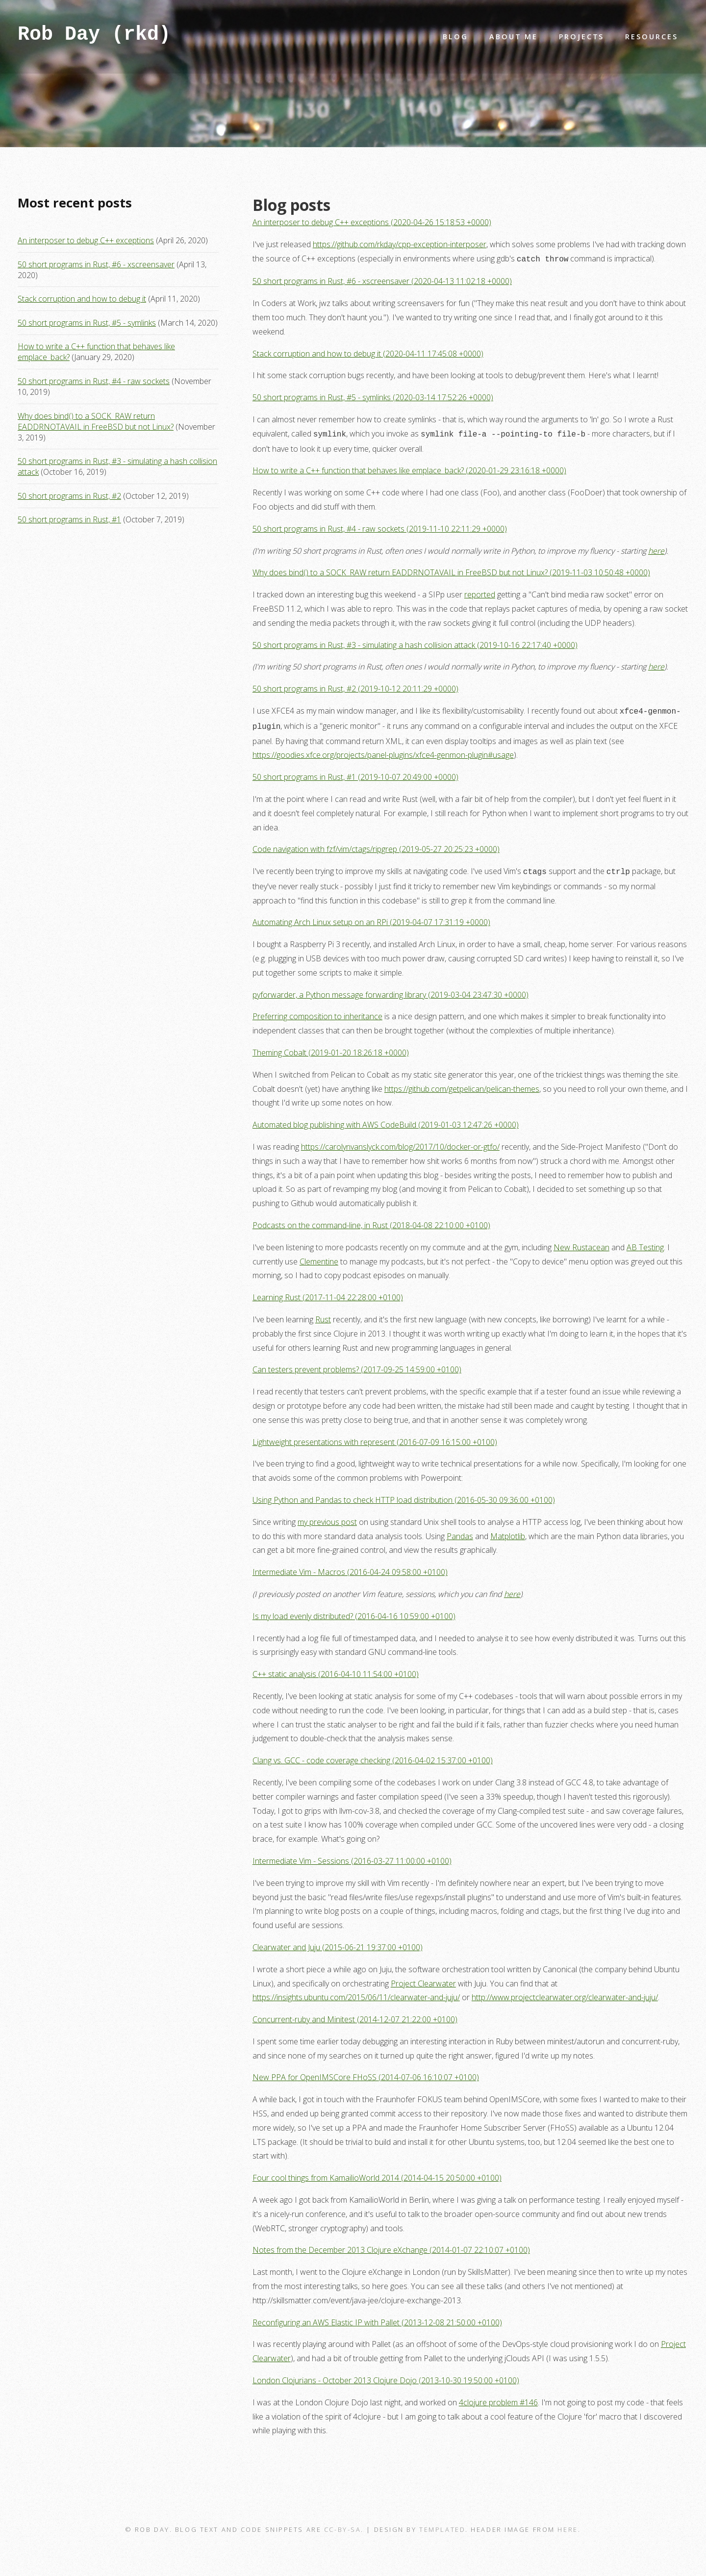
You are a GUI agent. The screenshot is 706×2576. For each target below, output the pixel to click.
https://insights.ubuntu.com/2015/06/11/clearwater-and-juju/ (356, 1992)
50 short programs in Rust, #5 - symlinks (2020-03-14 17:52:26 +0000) (372, 396)
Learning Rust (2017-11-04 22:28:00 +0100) (327, 1292)
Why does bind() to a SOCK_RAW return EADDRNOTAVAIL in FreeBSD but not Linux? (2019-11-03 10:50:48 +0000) (451, 570)
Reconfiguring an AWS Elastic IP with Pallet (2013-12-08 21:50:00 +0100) (377, 2317)
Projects (581, 36)
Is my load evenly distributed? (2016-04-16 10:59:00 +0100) (353, 1611)
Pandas (460, 1531)
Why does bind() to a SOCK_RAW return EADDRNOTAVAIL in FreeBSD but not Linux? (96, 421)
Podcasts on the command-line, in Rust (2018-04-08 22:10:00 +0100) (371, 1220)
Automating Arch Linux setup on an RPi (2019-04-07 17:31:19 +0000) (371, 917)
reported (479, 592)
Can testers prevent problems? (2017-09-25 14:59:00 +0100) (356, 1364)
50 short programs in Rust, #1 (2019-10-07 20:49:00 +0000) (355, 773)
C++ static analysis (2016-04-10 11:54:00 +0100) (335, 1669)
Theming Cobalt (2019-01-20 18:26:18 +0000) (330, 1047)
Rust (323, 1314)
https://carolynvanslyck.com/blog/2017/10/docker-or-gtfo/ (400, 1141)
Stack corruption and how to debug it (82, 298)
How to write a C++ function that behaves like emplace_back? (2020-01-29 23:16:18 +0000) (409, 468)
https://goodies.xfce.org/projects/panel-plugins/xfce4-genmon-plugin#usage (383, 751)
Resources (651, 36)
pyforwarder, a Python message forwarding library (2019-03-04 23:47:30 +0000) (390, 989)
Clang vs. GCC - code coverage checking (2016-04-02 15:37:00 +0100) (372, 1755)
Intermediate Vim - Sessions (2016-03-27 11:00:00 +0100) (352, 1856)
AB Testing (645, 1242)
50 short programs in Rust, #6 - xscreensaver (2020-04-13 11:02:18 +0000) (382, 280)
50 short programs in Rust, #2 (69, 495)
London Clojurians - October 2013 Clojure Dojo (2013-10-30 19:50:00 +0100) (385, 2375)
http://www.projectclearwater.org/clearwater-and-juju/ (565, 1992)
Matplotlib (507, 1531)
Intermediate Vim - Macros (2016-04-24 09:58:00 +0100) (350, 1567)
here (656, 548)
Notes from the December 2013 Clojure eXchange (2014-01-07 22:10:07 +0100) (391, 2245)
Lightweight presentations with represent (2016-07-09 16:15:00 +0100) (374, 1437)
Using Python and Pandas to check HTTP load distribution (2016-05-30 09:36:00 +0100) (403, 1495)
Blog (455, 36)
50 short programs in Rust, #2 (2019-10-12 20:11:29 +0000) (355, 686)
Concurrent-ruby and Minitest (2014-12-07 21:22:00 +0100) (354, 2014)
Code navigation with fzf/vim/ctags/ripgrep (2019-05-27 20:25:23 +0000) (376, 845)
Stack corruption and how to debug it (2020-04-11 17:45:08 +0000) (367, 352)
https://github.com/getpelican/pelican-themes (461, 1084)
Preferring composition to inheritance (317, 1011)
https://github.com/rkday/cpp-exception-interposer (399, 244)
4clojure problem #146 (498, 2397)
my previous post (327, 1517)
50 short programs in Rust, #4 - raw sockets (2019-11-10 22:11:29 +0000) (379, 526)
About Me (513, 36)
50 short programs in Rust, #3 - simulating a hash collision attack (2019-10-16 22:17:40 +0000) (415, 643)
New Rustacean (581, 1242)
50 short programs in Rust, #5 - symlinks (87, 322)
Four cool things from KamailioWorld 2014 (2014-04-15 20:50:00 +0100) (377, 2172)
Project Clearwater (423, 1978)
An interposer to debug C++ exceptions (86, 240)
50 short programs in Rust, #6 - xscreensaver (96, 264)
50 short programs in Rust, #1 (69, 519)
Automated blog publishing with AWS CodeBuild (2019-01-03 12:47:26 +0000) (385, 1119)
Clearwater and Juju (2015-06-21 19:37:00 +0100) (337, 1942)
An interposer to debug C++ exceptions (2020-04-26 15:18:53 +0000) (371, 222)
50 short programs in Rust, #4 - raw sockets (94, 381)
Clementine (319, 1256)
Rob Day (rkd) (94, 37)
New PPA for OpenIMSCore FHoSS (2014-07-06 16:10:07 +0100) (365, 2072)
